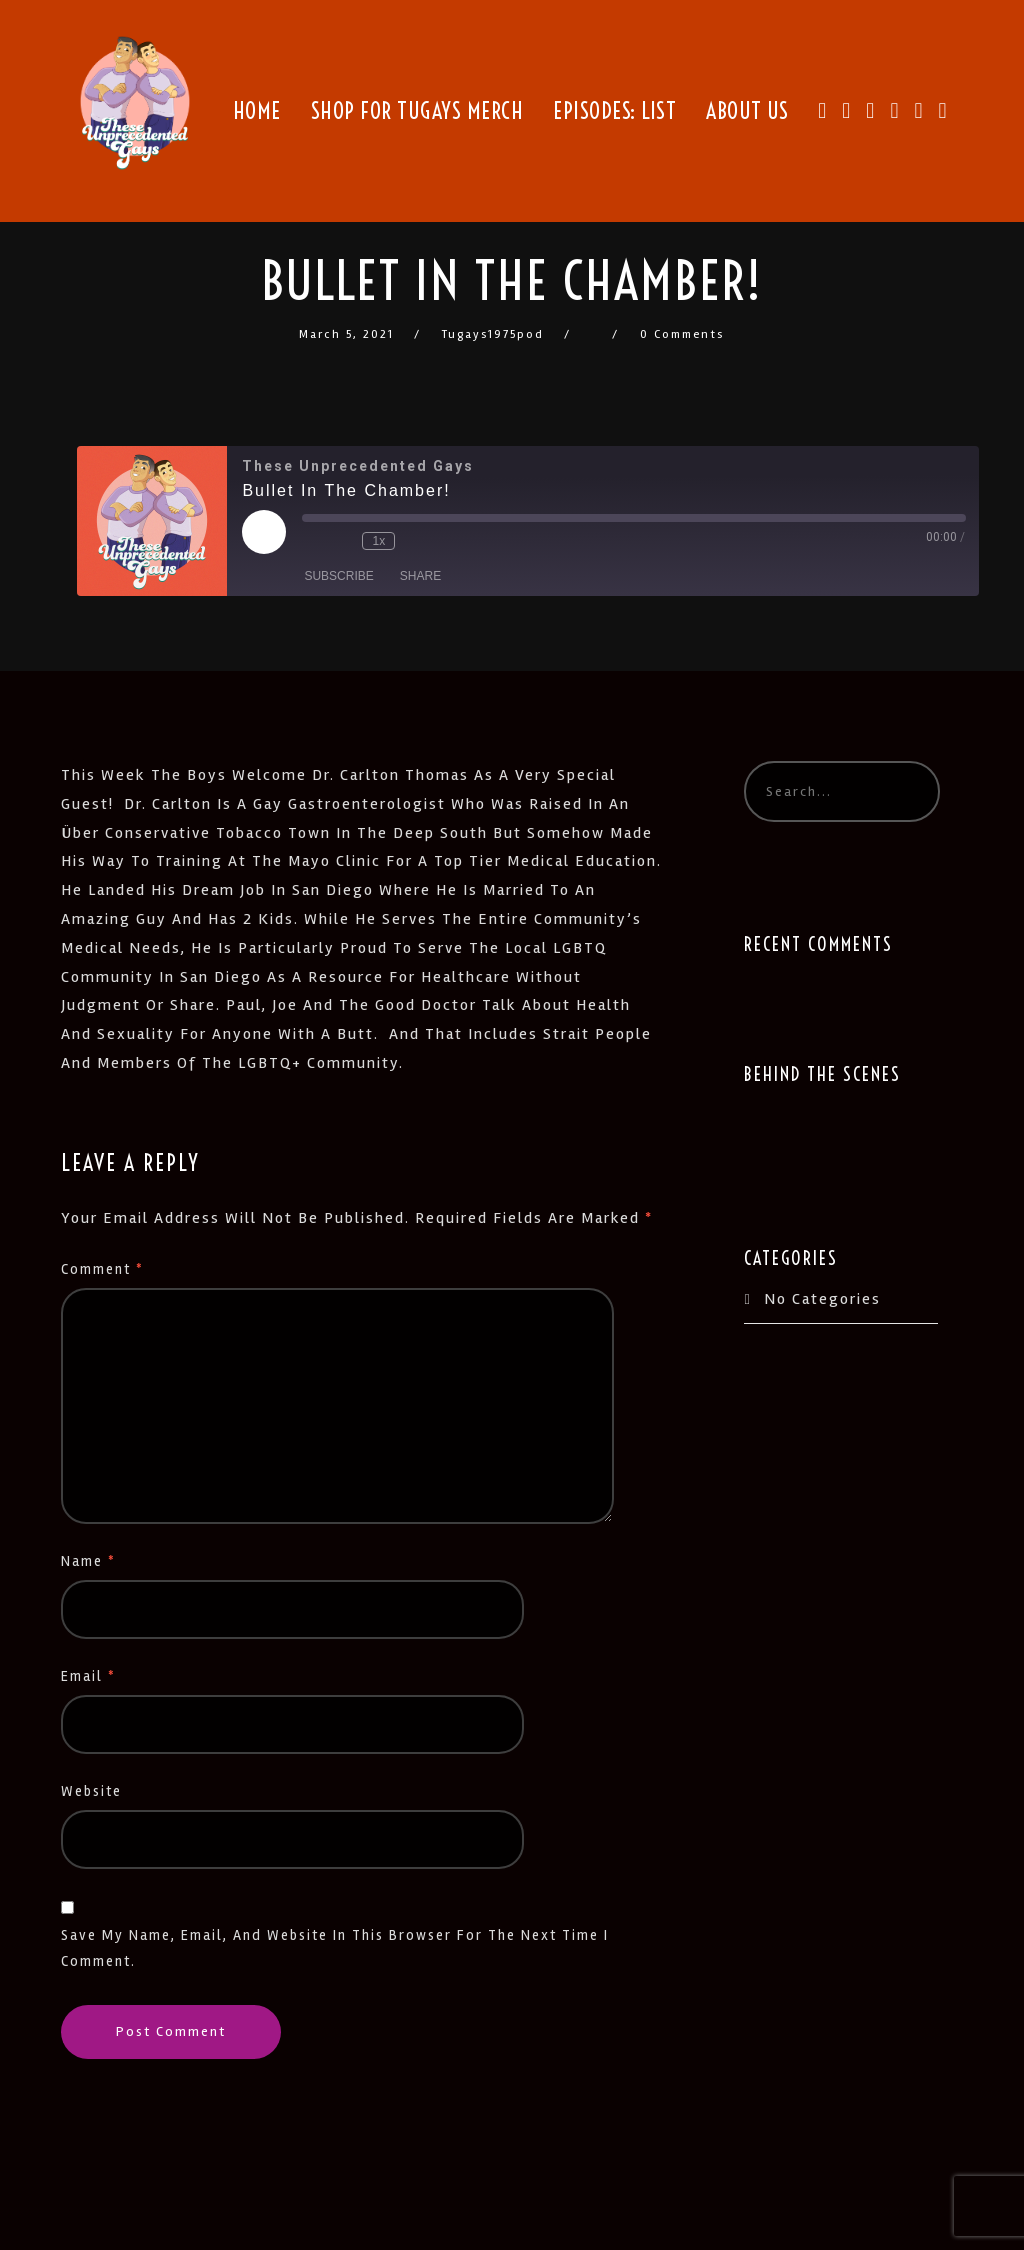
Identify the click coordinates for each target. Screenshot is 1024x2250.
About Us (747, 111)
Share (420, 576)
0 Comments (682, 334)
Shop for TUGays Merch (417, 111)
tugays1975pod (493, 334)
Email (88, 1676)
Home (257, 111)
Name (88, 1561)
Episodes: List (614, 111)
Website (91, 1791)
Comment (102, 1269)
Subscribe (338, 576)
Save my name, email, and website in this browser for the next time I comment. (335, 1948)
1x (379, 541)
